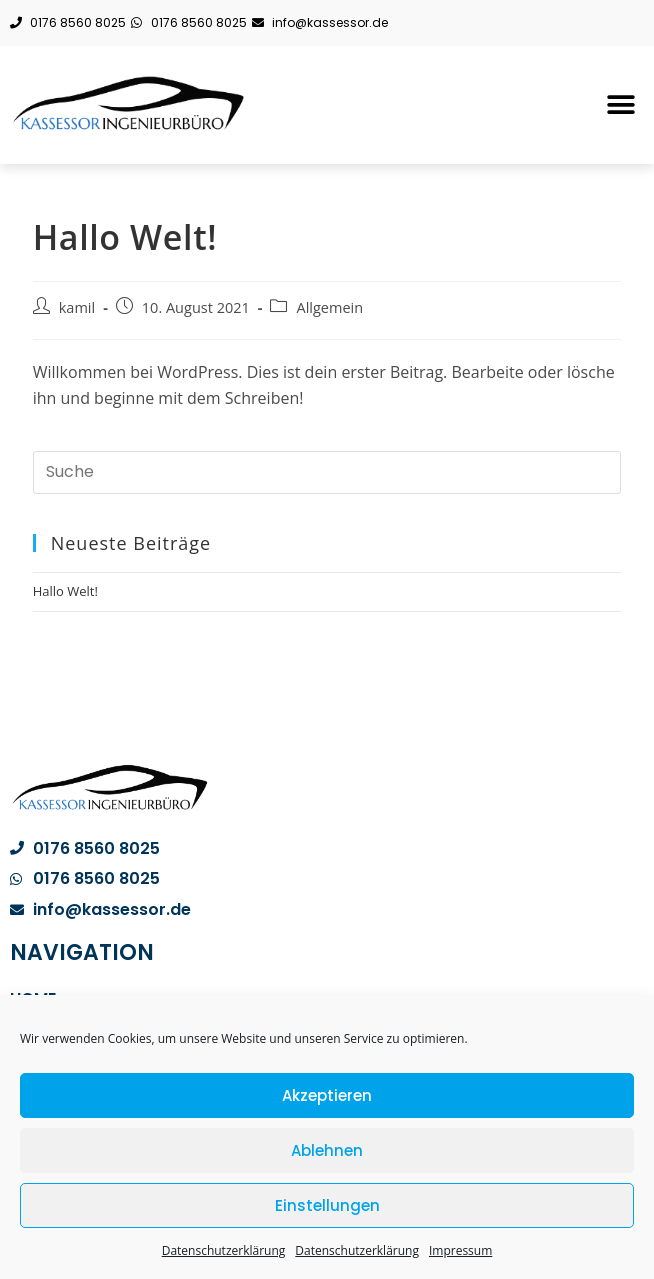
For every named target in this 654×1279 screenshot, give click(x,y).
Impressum (460, 1250)
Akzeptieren (327, 1095)
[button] (621, 104)
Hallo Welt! (65, 591)
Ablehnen (327, 1150)
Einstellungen (327, 1205)
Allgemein (329, 307)
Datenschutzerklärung (224, 1250)
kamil (77, 307)
